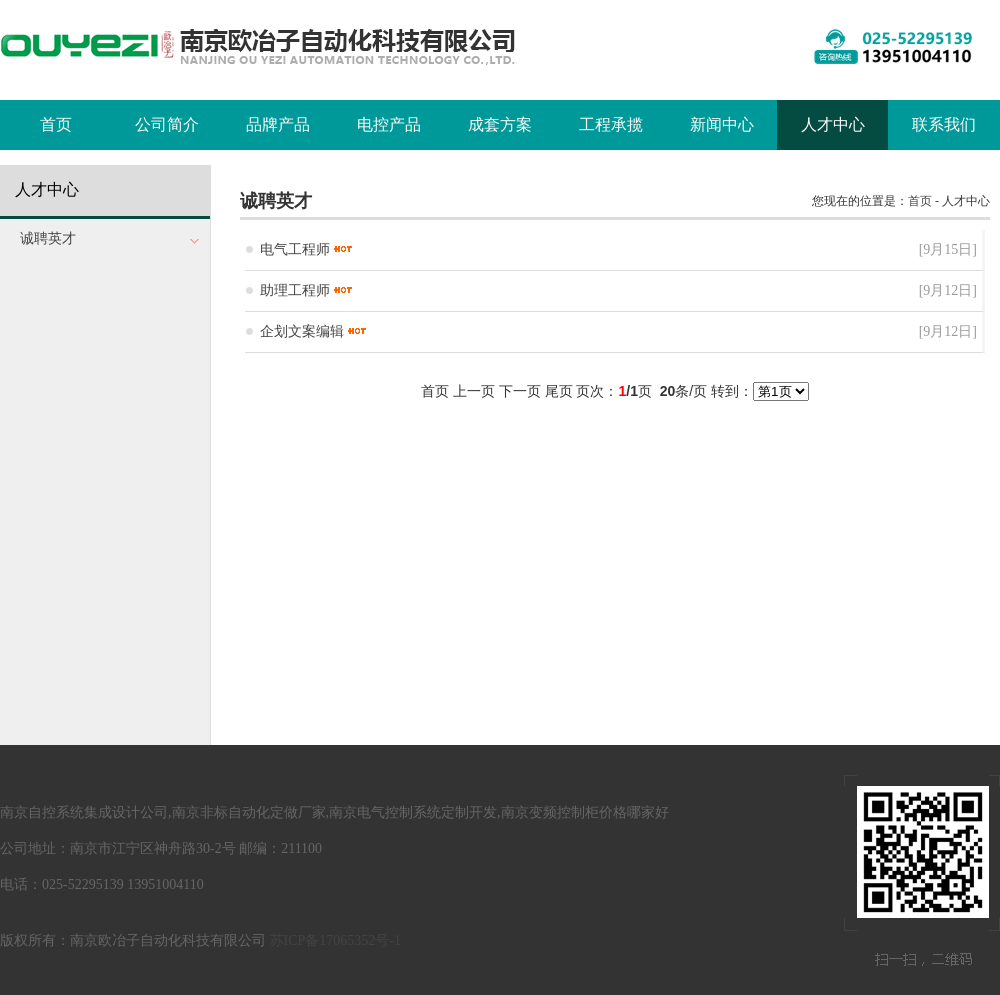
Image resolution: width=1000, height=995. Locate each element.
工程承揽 (611, 124)
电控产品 (389, 124)
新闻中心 (722, 124)
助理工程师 (295, 290)
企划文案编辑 (302, 331)
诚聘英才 (48, 238)
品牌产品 (278, 124)
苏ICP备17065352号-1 (335, 940)
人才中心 (833, 124)
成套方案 (500, 124)
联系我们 (944, 124)
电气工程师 (295, 249)
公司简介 (167, 124)
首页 (56, 124)
